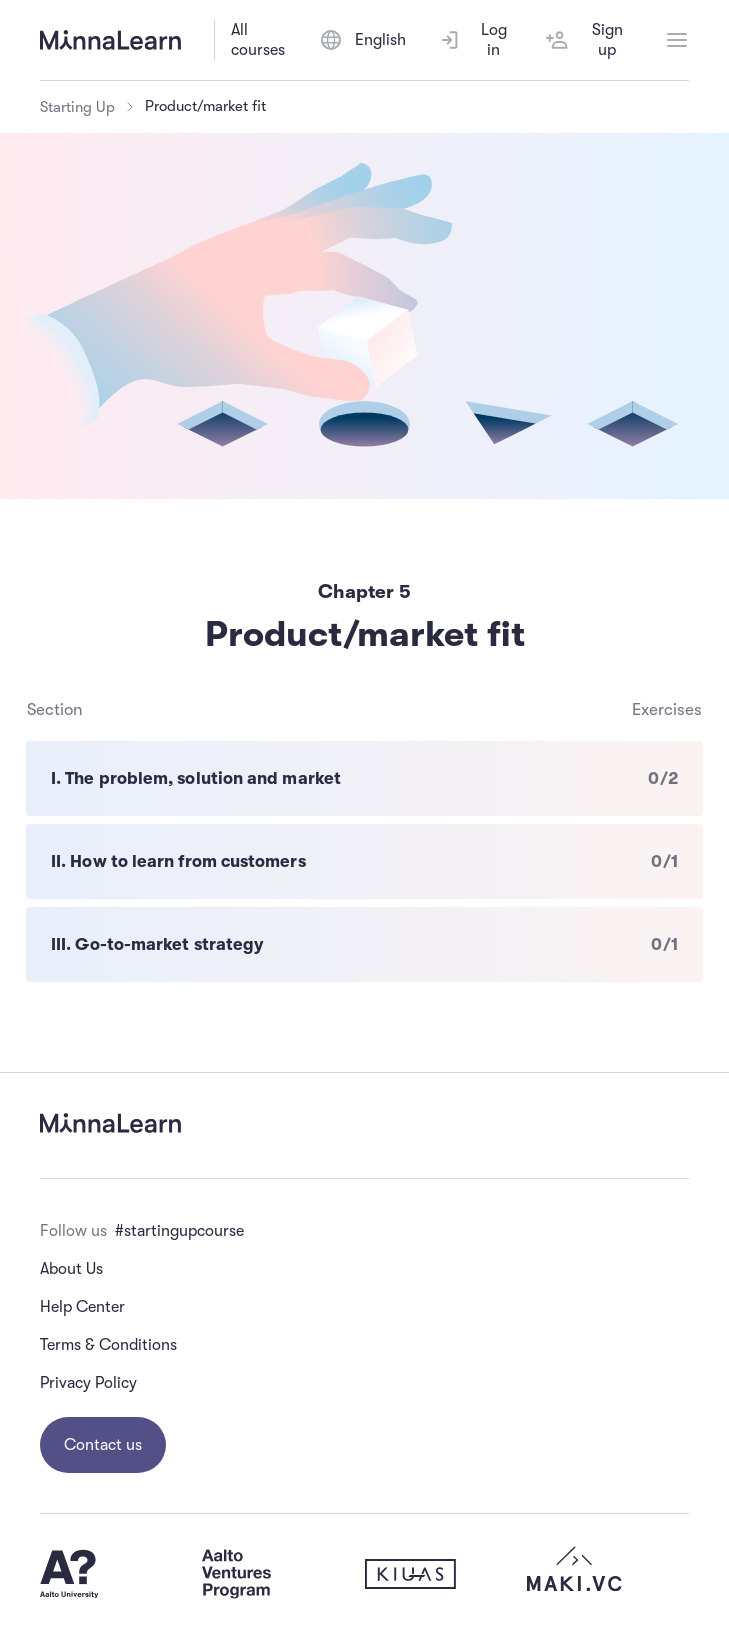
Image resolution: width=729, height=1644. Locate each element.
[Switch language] (362, 40)
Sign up (584, 40)
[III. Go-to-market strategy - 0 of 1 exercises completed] (364, 944)
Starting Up (77, 107)
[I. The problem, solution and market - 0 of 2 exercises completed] (364, 778)
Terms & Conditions (108, 1345)
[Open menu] (677, 40)
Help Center (82, 1307)
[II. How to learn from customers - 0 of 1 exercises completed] (364, 861)
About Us (71, 1269)
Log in (472, 40)
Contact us (103, 1445)
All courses (258, 40)
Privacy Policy (88, 1383)
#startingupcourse (179, 1231)
